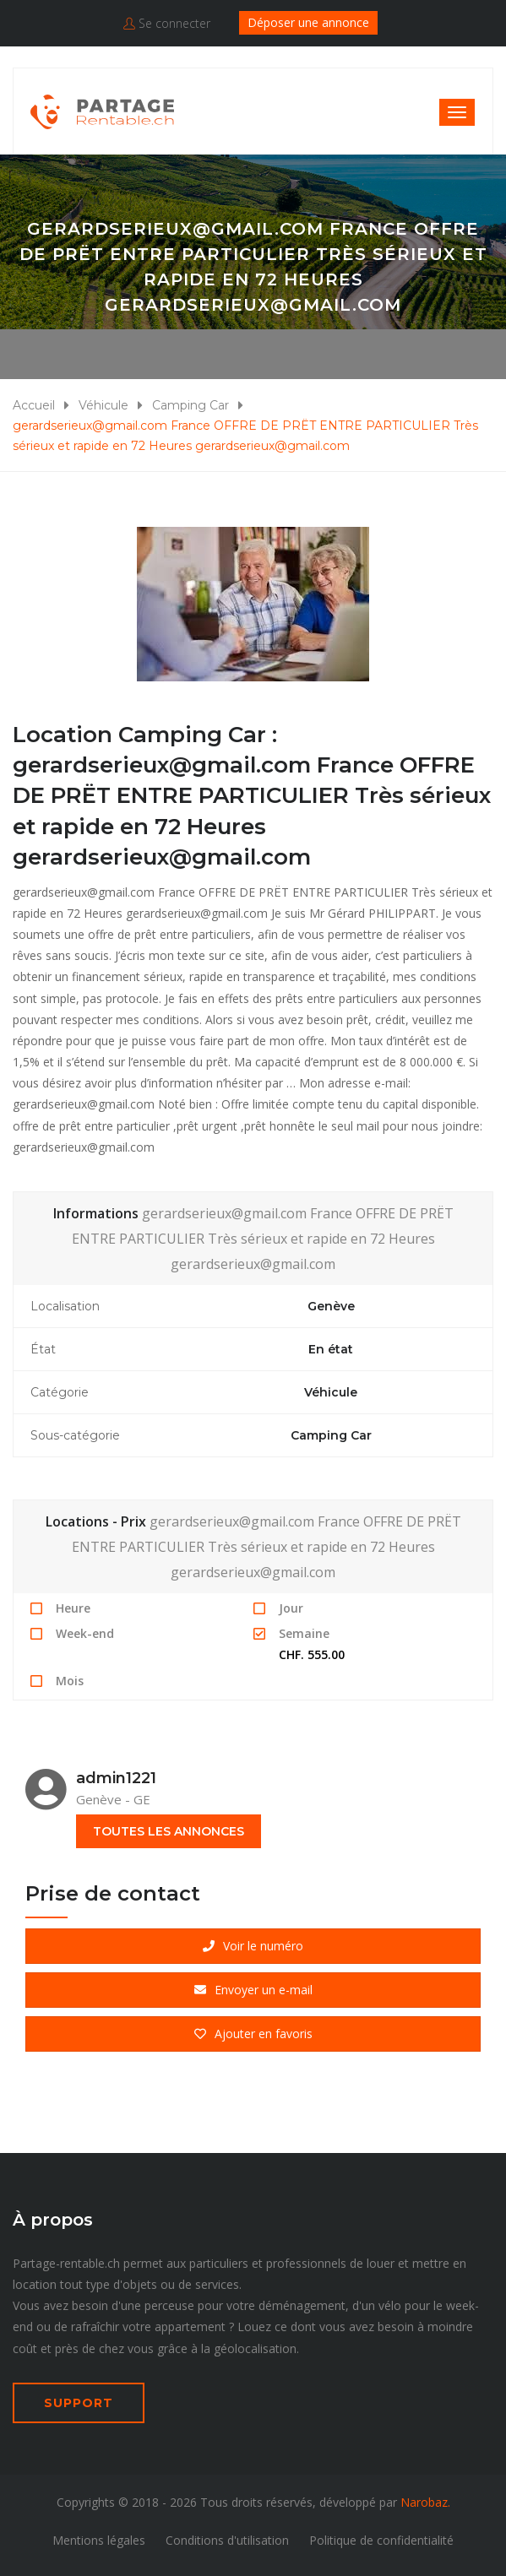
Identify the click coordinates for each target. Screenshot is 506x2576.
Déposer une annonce (308, 22)
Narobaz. (425, 2502)
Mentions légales (98, 2540)
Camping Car (190, 405)
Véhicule (103, 405)
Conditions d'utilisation (227, 2540)
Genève (331, 1306)
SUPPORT (78, 2403)
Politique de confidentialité (381, 2540)
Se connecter (166, 23)
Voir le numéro (253, 1946)
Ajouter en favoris (253, 2034)
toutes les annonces (168, 1831)
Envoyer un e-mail (253, 1990)
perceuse (169, 2305)
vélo (389, 2305)
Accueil (34, 405)
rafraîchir (95, 2326)
